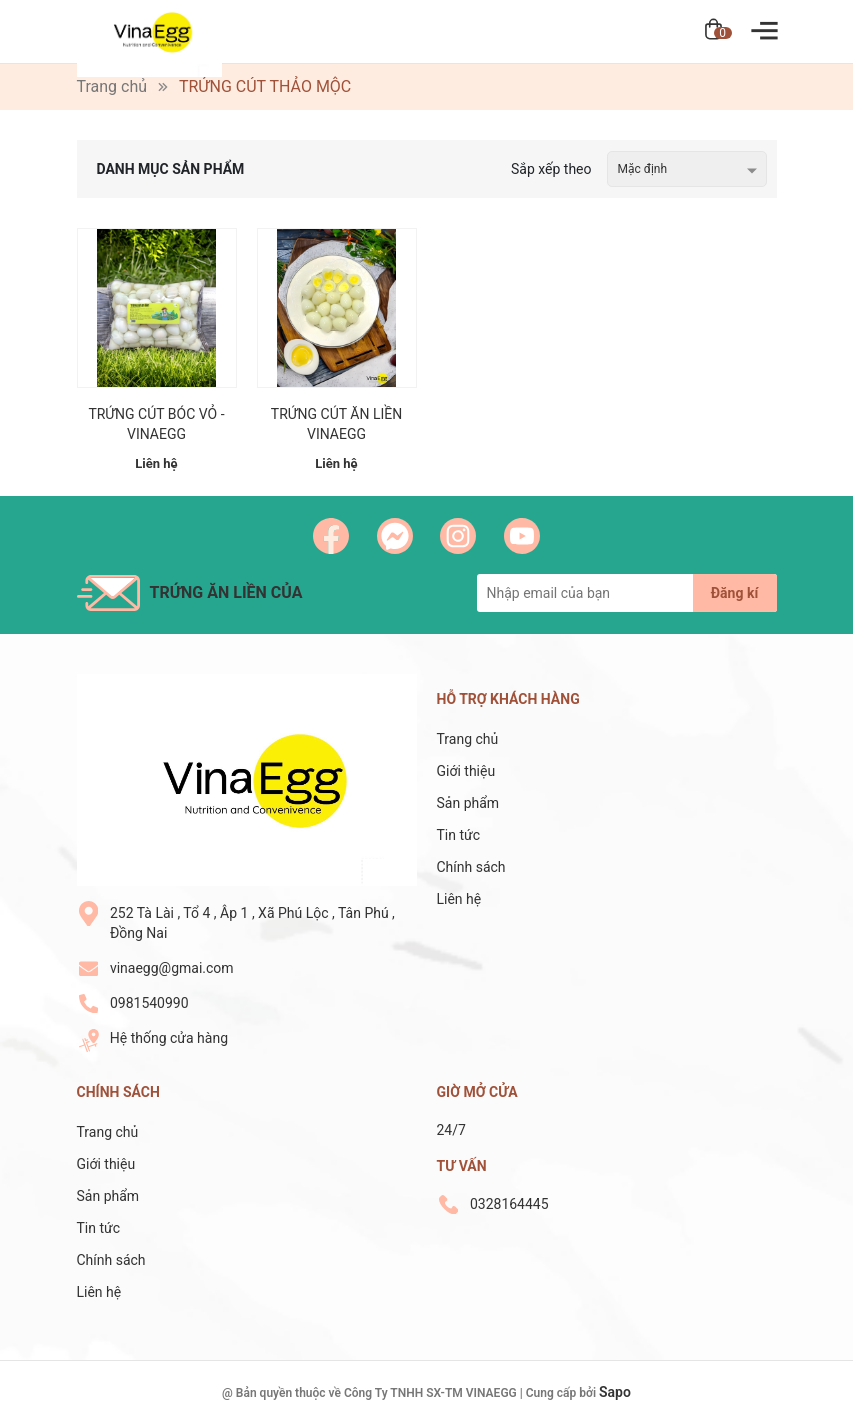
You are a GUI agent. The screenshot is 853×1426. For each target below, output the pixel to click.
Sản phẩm (468, 803)
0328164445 (509, 1204)
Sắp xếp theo (551, 169)
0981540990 (149, 1003)
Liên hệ (459, 899)
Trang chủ (468, 739)
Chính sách (471, 867)
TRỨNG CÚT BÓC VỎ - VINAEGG (156, 424)
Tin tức (459, 835)
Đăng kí (734, 593)
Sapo (615, 1392)
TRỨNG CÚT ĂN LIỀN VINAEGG (336, 424)
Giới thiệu (466, 771)
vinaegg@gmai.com (172, 968)
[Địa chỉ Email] (627, 593)
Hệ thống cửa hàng (169, 1038)
